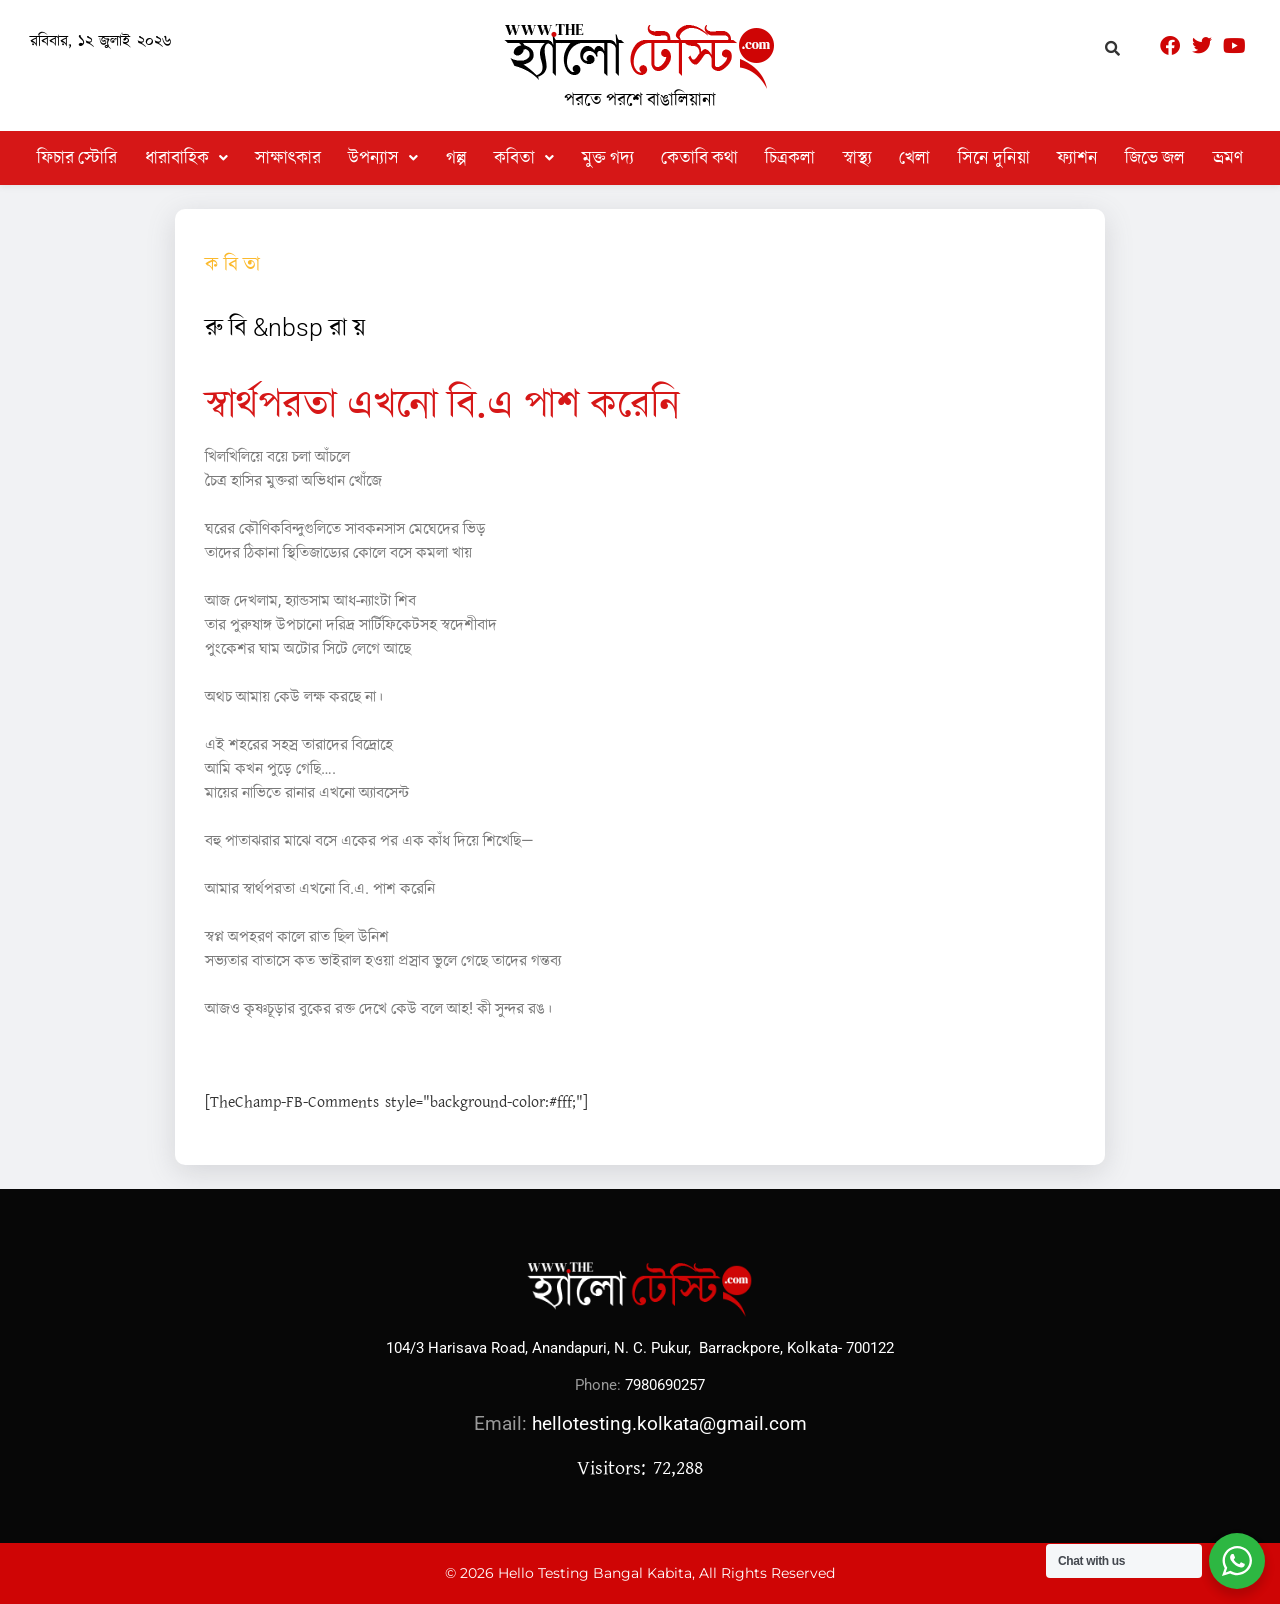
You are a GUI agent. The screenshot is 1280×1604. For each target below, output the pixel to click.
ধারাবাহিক (186, 157)
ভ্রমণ (1228, 157)
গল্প (456, 157)
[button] (186, 158)
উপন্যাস (383, 157)
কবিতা (524, 157)
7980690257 (665, 1385)
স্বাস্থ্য (857, 157)
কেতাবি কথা (699, 157)
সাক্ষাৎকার (288, 157)
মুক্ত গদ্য (608, 157)
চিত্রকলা (790, 157)
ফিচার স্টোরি (77, 157)
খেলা (914, 157)
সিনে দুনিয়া (994, 157)
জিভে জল (1155, 157)
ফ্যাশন (1077, 157)
